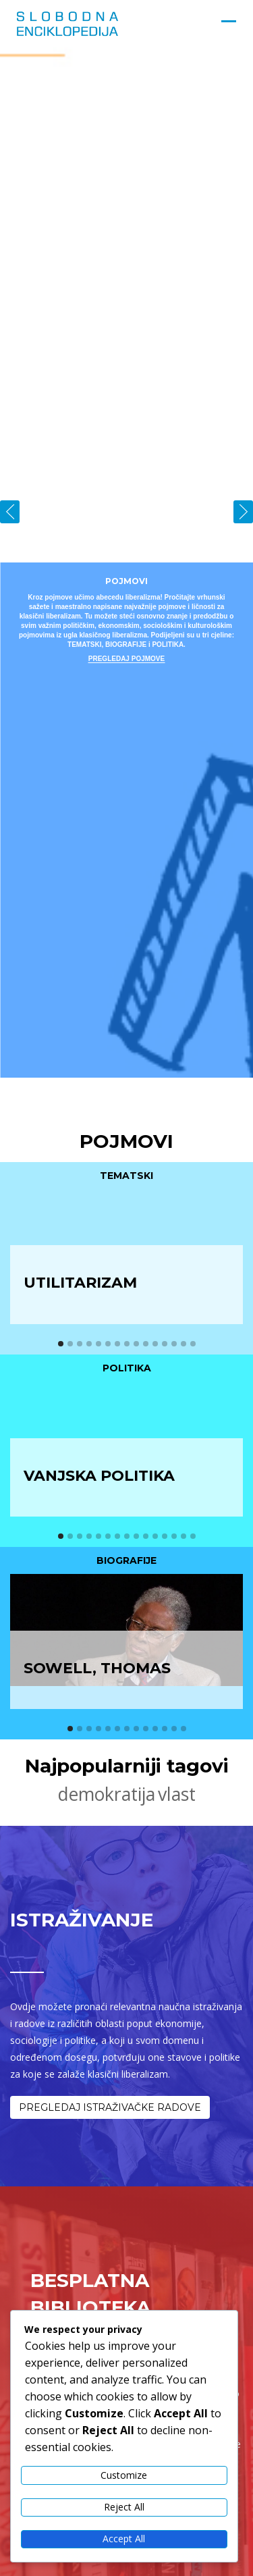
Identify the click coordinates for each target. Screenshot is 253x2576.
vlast (177, 1794)
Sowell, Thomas (97, 1668)
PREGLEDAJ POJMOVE (126, 659)
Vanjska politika (99, 1476)
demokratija (106, 1794)
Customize (124, 2475)
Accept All (124, 2538)
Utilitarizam (80, 1282)
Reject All (124, 2506)
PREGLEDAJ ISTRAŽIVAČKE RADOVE (110, 2107)
